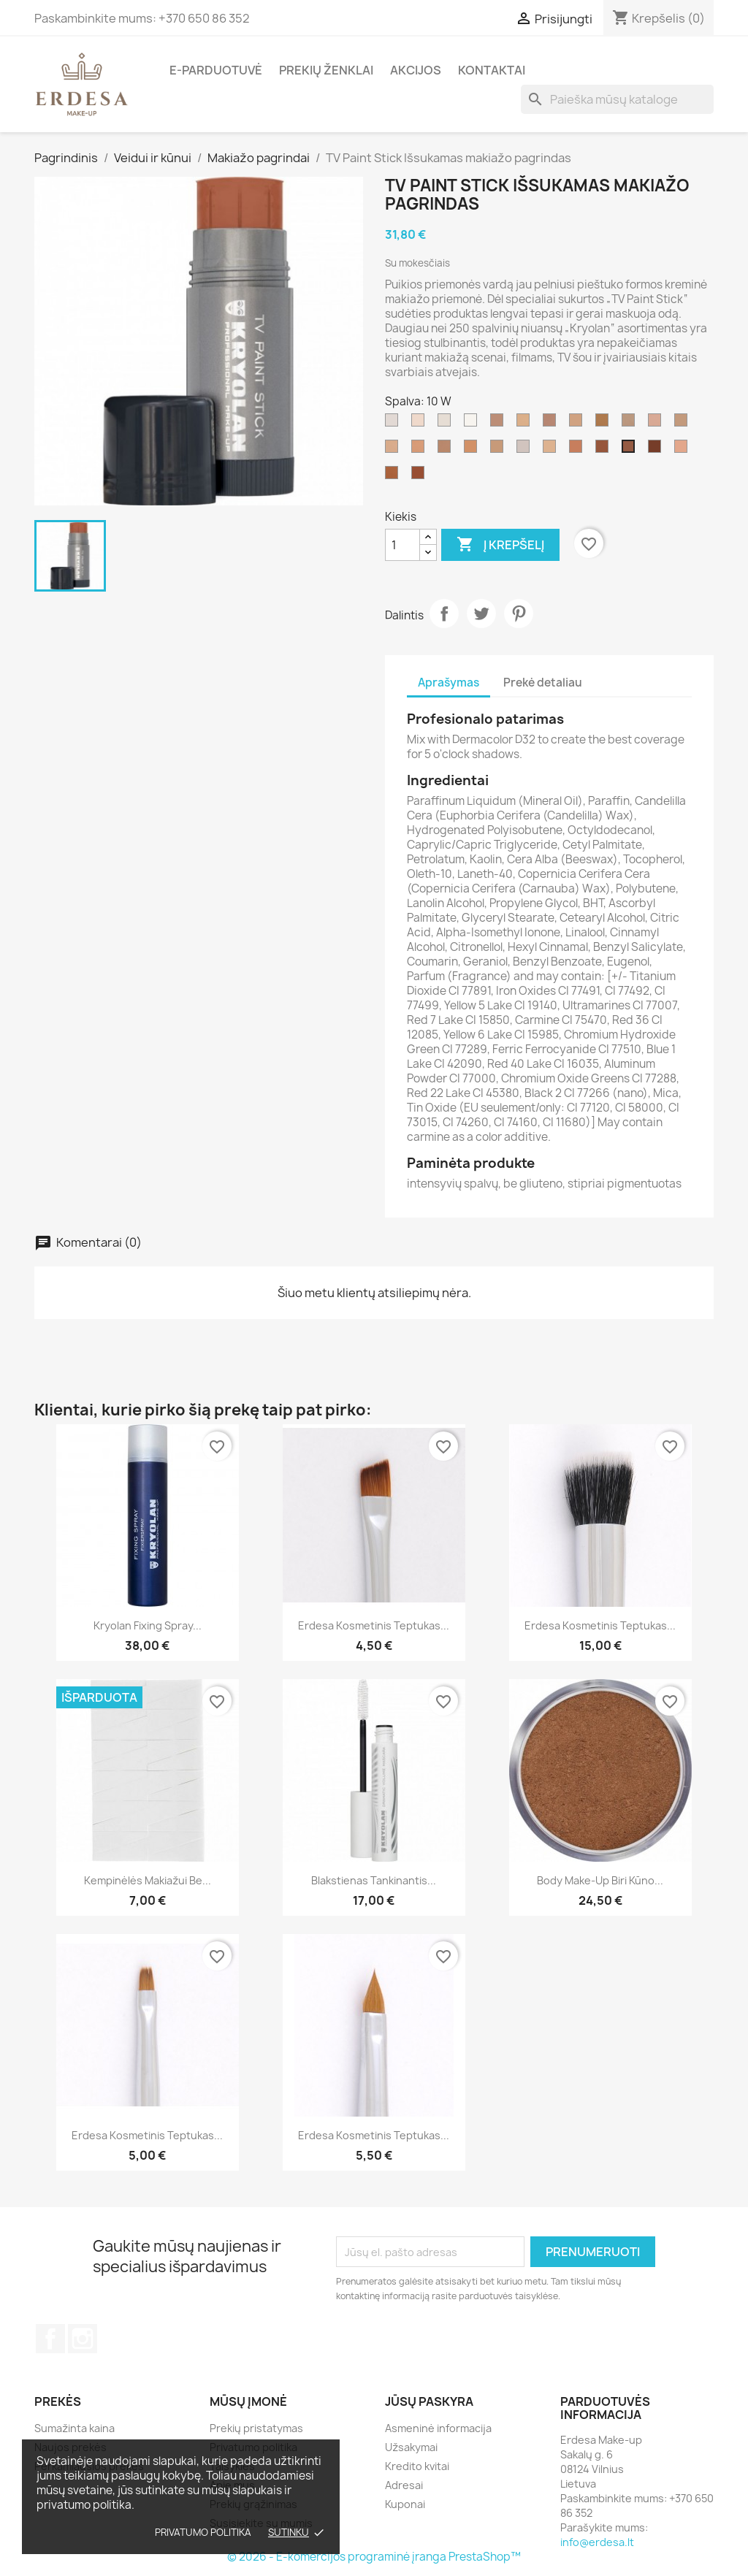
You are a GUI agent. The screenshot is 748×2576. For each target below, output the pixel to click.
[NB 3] (499, 450)
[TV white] (525, 450)
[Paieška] (617, 99)
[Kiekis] (402, 545)
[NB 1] (683, 423)
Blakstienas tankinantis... (373, 1880)
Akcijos (415, 70)
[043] (657, 450)
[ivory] (394, 423)
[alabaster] (631, 423)
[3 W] (394, 450)
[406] (420, 423)
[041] (420, 476)
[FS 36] (473, 450)
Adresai (404, 2485)
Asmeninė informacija (438, 2428)
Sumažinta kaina (74, 2428)
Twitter (481, 613)
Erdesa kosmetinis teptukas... (373, 1625)
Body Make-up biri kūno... (600, 1880)
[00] (447, 423)
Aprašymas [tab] (448, 682)
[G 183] (578, 423)
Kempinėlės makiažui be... (147, 1880)
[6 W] (578, 450)
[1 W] (657, 423)
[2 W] (683, 450)
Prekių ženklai (326, 70)
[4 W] (420, 450)
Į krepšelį (500, 544)
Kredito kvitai (417, 2466)
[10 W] (631, 450)
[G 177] (525, 423)
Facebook (50, 2338)
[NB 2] (499, 423)
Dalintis (444, 613)
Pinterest (518, 613)
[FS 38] (447, 450)
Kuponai (405, 2504)
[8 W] (604, 450)
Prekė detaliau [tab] (542, 682)
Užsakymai (411, 2447)
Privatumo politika (203, 2532)
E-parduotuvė (215, 70)
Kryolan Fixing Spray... (148, 1625)
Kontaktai (491, 70)
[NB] (552, 423)
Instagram (82, 2338)
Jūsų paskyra (429, 2401)
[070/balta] (473, 423)
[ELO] (604, 423)
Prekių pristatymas (256, 2428)
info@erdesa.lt (597, 2542)
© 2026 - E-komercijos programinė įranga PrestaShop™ (374, 2556)
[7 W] (394, 476)
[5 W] (552, 450)
